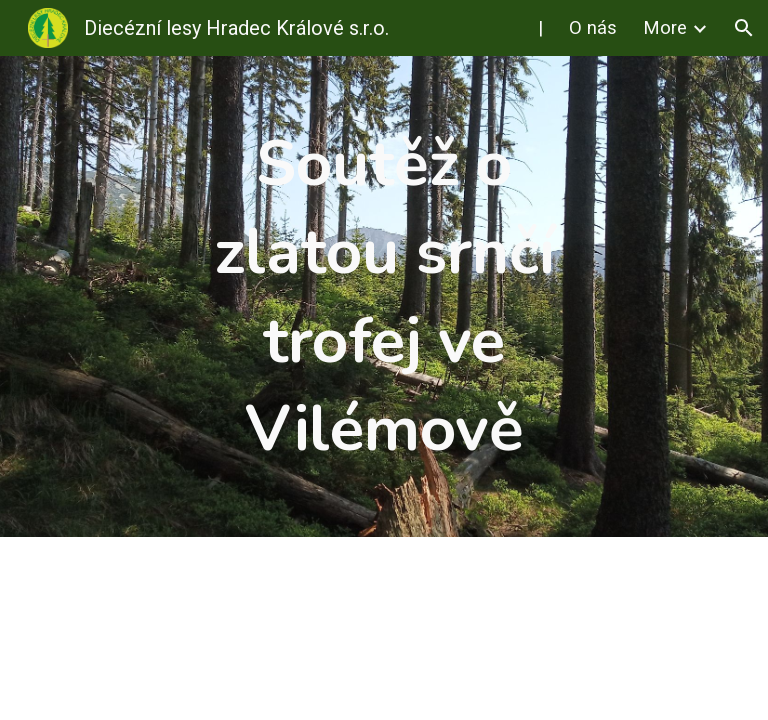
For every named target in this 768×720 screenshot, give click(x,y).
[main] (383, 296)
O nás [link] (593, 28)
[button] (744, 28)
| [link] (540, 28)
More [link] (665, 28)
